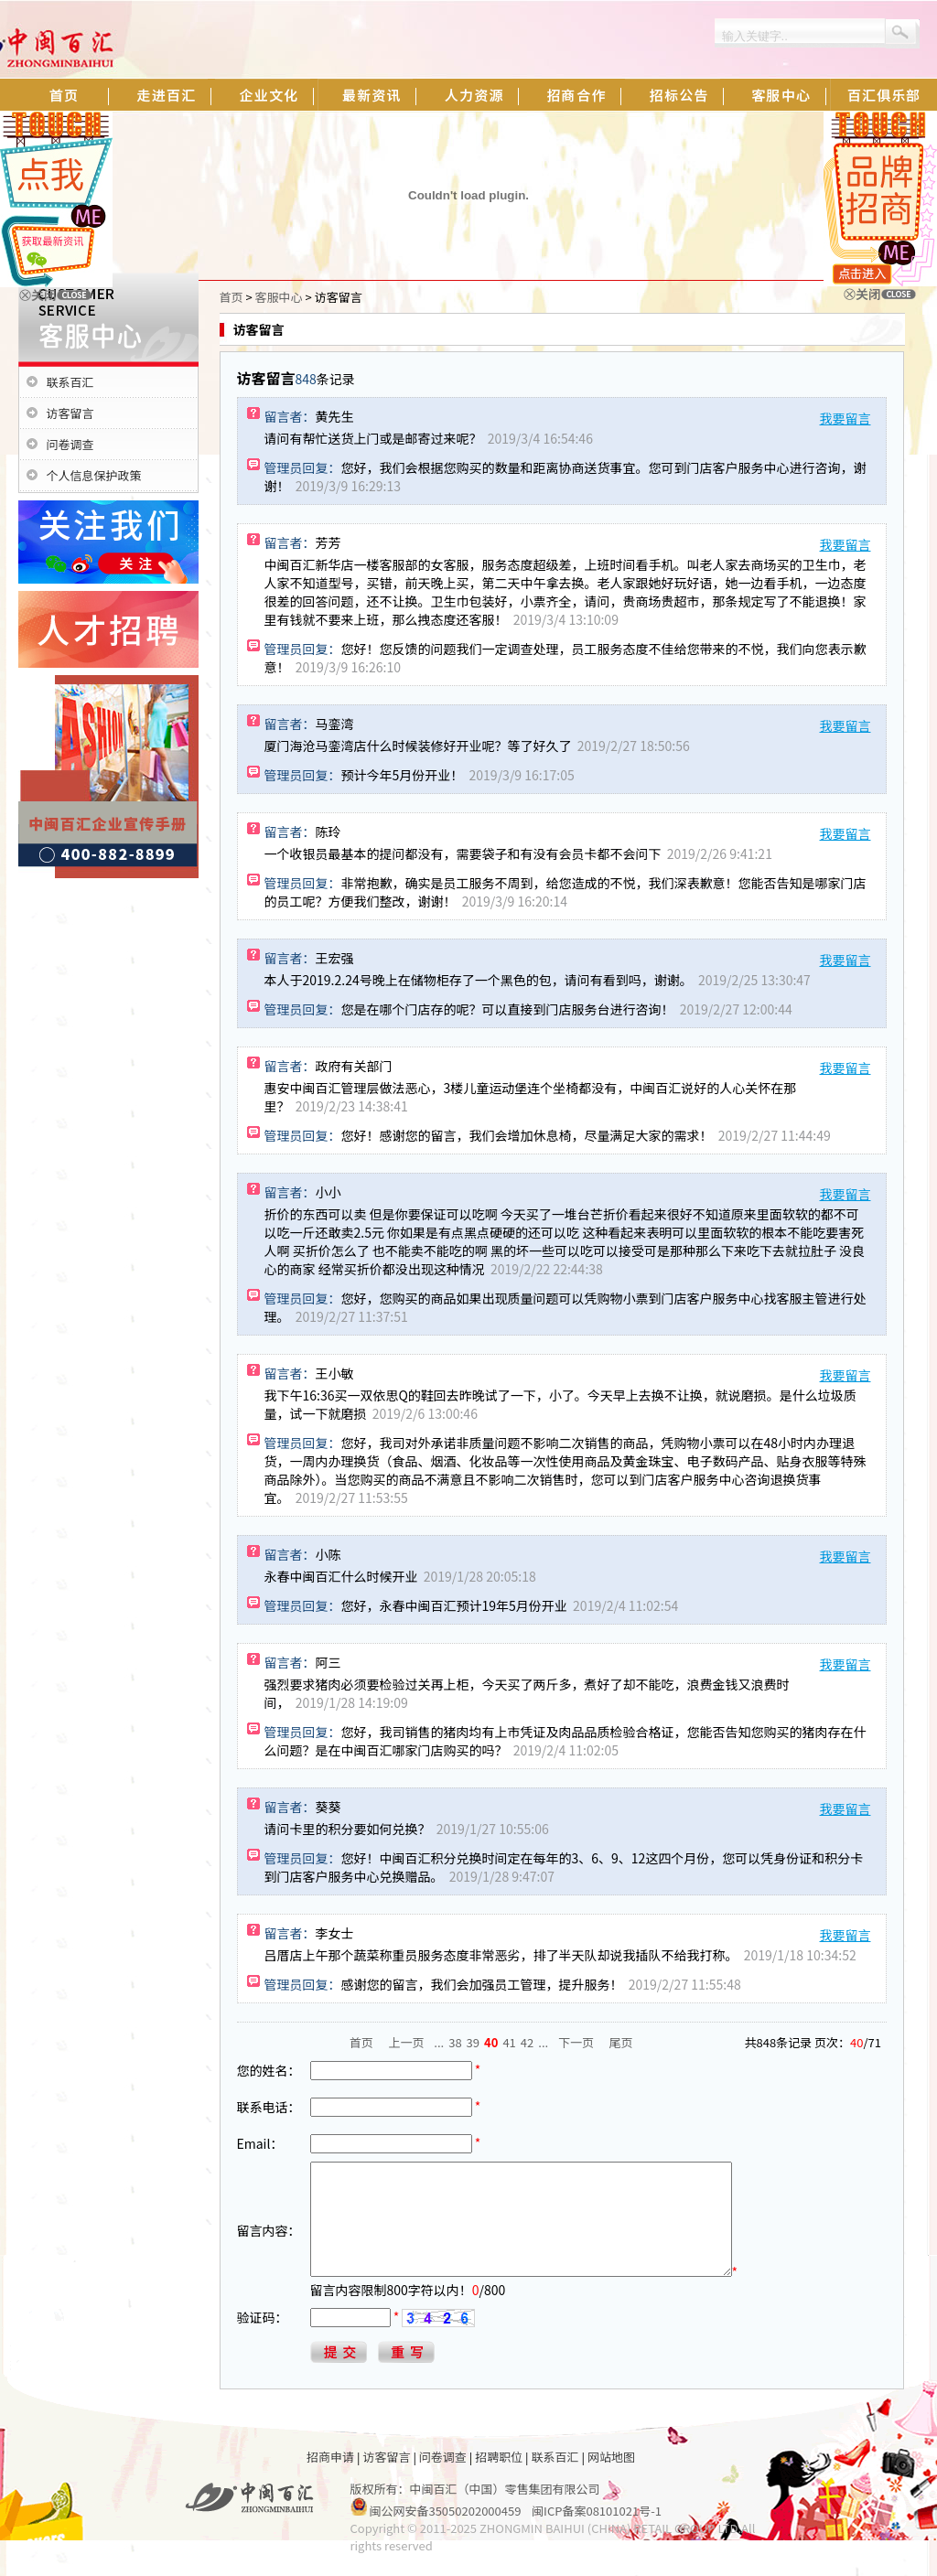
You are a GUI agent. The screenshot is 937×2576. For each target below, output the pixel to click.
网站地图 (611, 2478)
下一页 (576, 2042)
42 (527, 2042)
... (439, 2042)
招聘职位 (498, 2478)
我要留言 (845, 418)
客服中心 (279, 297)
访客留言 (70, 413)
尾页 (621, 2042)
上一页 (406, 2042)
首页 (231, 297)
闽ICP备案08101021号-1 (597, 2532)
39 (473, 2042)
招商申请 (330, 2478)
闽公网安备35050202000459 (445, 2532)
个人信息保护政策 (94, 475)
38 (454, 2042)
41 (508, 2042)
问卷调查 (70, 444)
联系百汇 (70, 382)
